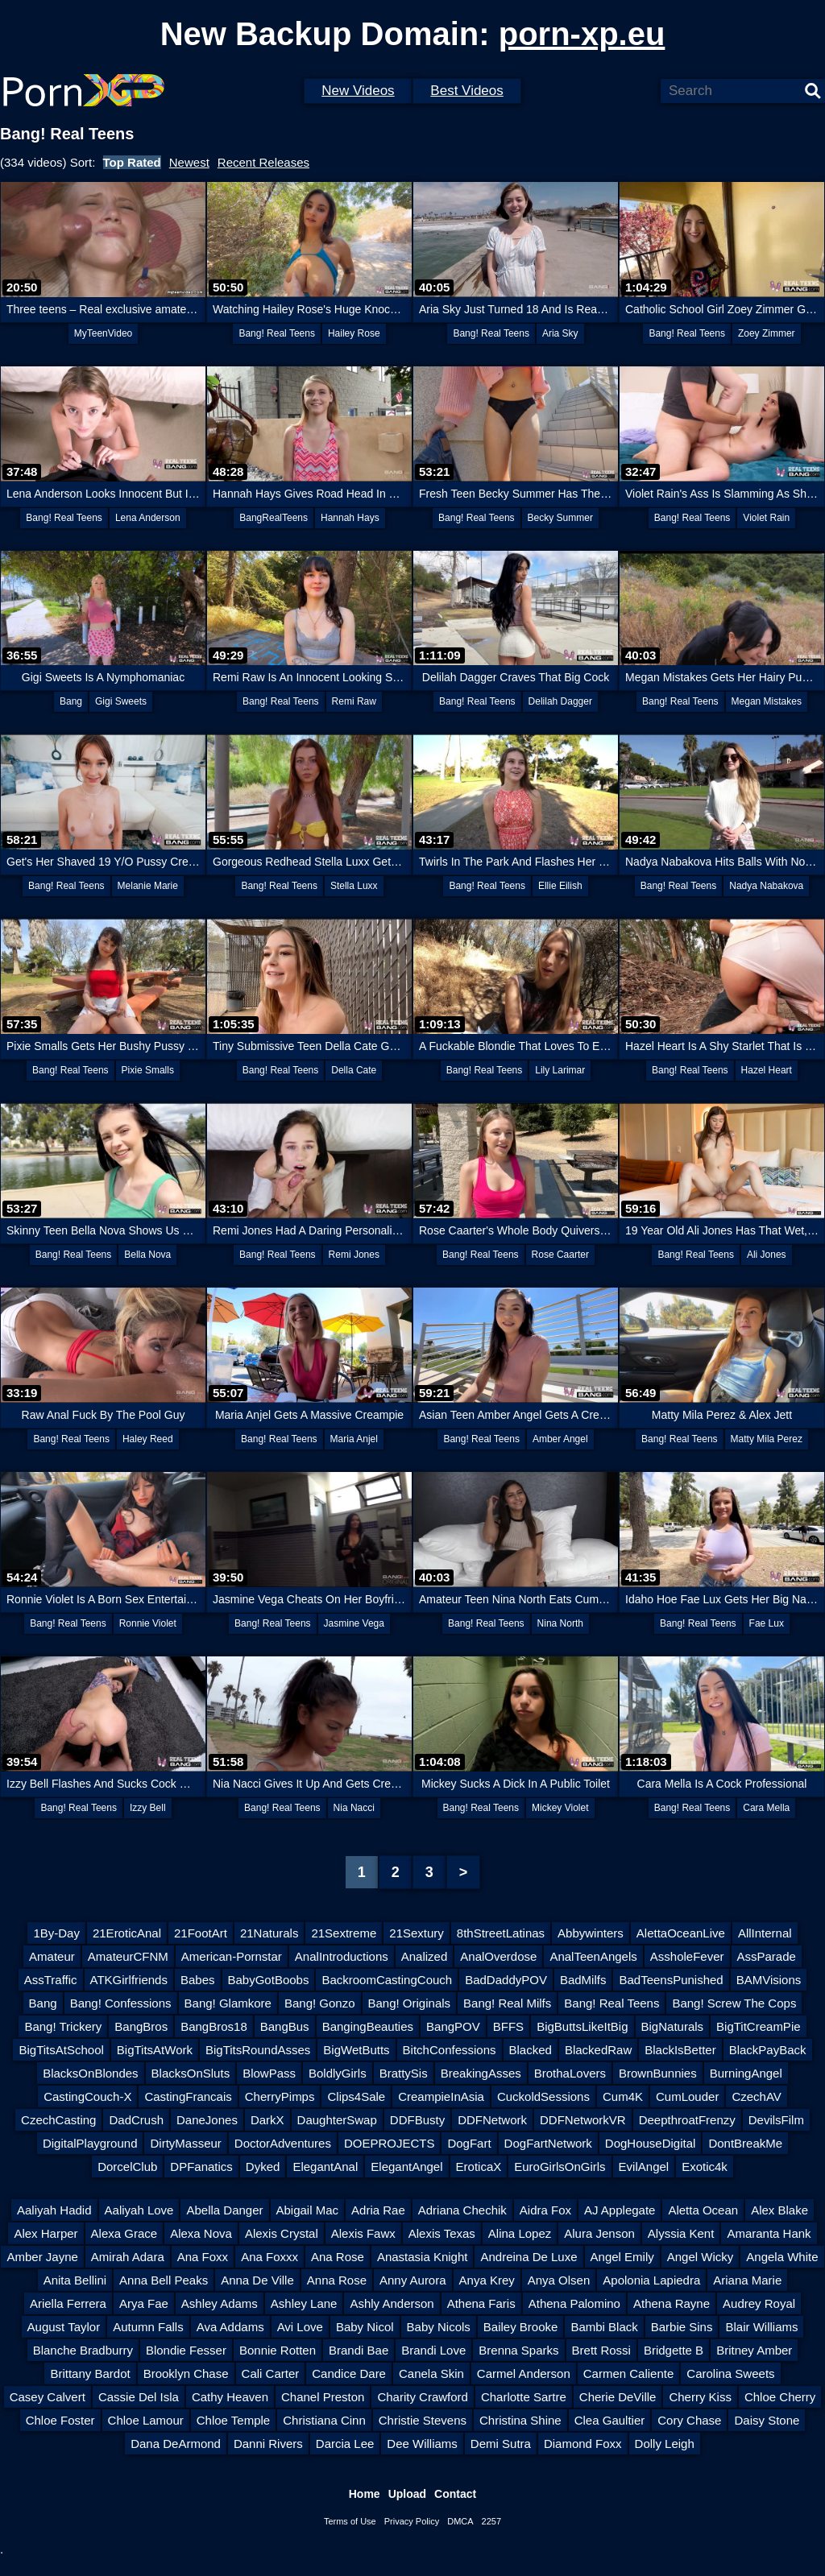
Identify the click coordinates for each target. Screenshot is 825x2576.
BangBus (284, 2026)
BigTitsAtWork (155, 2050)
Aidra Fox (545, 2210)
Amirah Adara (127, 2257)
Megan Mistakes (767, 701)
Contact (455, 2493)
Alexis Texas (441, 2233)
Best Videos (466, 90)
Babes (197, 1980)
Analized (424, 1956)
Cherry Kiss (700, 2397)
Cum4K (623, 2096)
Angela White (782, 2257)
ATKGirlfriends (129, 1980)
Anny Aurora (412, 2280)
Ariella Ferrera (68, 2303)
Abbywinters (591, 1933)
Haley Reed (147, 1439)
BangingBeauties (367, 2026)
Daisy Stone (766, 2420)
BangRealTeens (273, 517)
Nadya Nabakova (766, 885)
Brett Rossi (601, 2350)
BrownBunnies (658, 2073)
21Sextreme (343, 1933)
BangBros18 (213, 2026)
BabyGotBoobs (268, 1980)
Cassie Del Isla (138, 2397)
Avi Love (300, 2327)
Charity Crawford (422, 2397)
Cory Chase (689, 2420)
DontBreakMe (745, 2143)
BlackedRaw (598, 2050)
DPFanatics (201, 2166)
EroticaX (479, 2166)
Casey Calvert (47, 2397)
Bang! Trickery (63, 2026)
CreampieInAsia (441, 2096)
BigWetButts (356, 2050)
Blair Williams (761, 2327)
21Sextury (416, 1933)
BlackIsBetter (680, 2050)
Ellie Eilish (560, 885)
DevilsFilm (776, 2120)
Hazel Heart (766, 1070)
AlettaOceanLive (680, 1933)
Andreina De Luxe (528, 2257)
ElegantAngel (406, 2166)
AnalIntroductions (341, 1956)
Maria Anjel (354, 1439)
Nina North (560, 1623)
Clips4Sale (356, 2096)
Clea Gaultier (609, 2420)
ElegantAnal (325, 2166)
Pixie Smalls (148, 1070)
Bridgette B (673, 2350)
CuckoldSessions (543, 2096)
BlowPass (269, 2073)
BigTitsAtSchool (61, 2050)
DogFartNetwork (548, 2143)
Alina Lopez (519, 2233)
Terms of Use (350, 2521)
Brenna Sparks (518, 2350)
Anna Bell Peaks (163, 2280)
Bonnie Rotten (277, 2350)
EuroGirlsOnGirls (559, 2166)
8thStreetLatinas (501, 1933)
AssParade (766, 1956)
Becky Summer (560, 517)
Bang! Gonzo (319, 2003)
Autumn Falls (148, 2327)
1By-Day (56, 1933)
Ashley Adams (219, 2303)
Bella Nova (147, 1254)
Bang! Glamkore (228, 2003)
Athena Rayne (671, 2303)
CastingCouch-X (87, 2096)
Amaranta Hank (768, 2233)
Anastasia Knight (422, 2257)
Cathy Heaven (230, 2397)
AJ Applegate (619, 2210)
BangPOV (453, 2026)
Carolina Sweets (730, 2373)
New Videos (357, 90)
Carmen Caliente (628, 2373)
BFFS (508, 2026)
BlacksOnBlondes (90, 2073)
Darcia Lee (345, 2443)
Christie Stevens (422, 2420)
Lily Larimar (560, 1070)
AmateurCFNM (128, 1956)
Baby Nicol (365, 2327)
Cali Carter (271, 2373)
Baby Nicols (439, 2327)
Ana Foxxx (269, 2257)
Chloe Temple (233, 2420)
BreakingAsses (481, 2073)
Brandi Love (433, 2350)
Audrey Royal (759, 2303)
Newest (189, 162)
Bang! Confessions (121, 2003)
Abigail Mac (307, 2210)
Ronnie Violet (147, 1623)
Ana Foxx (202, 2257)
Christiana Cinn (324, 2420)
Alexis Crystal (281, 2233)
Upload (407, 2493)
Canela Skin (431, 2373)
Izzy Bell (148, 1807)
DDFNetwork (492, 2120)
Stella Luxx (354, 885)
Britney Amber (754, 2350)
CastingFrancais (187, 2096)
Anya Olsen (559, 2280)
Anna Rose (337, 2280)
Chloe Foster (60, 2420)
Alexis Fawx (363, 2233)
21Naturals (269, 1933)
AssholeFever (687, 1956)
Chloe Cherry (779, 2397)
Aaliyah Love (139, 2210)
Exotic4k (705, 2166)
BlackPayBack (767, 2050)
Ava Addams (230, 2327)
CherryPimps (280, 2096)
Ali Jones (766, 1254)
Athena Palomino (574, 2303)
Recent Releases (263, 162)
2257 (491, 2521)
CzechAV (756, 2096)
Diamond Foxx (583, 2443)
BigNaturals (672, 2026)
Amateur (52, 1956)
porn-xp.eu (582, 34)
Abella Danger (224, 2210)
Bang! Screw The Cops (734, 2003)
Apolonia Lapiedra (651, 2280)
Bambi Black (603, 2327)
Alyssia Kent (681, 2233)
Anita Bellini (75, 2280)
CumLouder (687, 2096)
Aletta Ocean (703, 2210)
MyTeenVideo (103, 333)
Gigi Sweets (121, 701)
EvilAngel (644, 2166)
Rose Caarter (560, 1254)
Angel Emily (622, 2257)
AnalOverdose (498, 1956)
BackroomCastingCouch (386, 1980)
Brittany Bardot (90, 2373)
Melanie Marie (148, 885)
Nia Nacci (354, 1807)
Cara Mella (766, 1807)
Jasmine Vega (354, 1623)
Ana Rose (337, 2257)
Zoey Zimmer (766, 333)
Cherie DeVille (618, 2397)
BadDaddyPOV (506, 1980)
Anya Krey (487, 2280)
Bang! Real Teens (276, 333)
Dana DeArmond (176, 2443)
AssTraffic (50, 1980)
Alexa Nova (201, 2233)
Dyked (263, 2166)
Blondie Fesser (186, 2350)
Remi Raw (354, 701)
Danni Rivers (268, 2443)
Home (364, 2493)
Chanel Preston (322, 2397)
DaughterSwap (337, 2120)
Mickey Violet (560, 1807)
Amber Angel (560, 1439)
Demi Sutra (501, 2443)
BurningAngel (746, 2073)
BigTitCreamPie (758, 2026)
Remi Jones (354, 1254)
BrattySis (403, 2073)
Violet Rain (766, 517)
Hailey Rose (354, 333)
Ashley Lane (304, 2303)
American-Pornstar (231, 1956)
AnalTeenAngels (592, 1956)
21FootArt (200, 1933)
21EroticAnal (127, 1933)
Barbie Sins (682, 2327)
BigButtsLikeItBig (582, 2026)
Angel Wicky (700, 2257)
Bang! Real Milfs (507, 2003)
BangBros (141, 2026)
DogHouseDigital (650, 2143)
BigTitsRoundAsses (257, 2050)
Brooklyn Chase (186, 2373)
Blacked (530, 2050)
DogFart (469, 2143)
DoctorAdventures (282, 2143)
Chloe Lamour (146, 2420)
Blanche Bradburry (83, 2350)
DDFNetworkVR (583, 2120)
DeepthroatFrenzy (687, 2120)
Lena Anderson (147, 517)
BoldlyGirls (338, 2073)
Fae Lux (766, 1623)
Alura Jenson (599, 2233)
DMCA (460, 2521)
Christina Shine (520, 2420)
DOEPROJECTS (389, 2143)
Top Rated (132, 162)
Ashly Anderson (391, 2303)
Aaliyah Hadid (54, 2210)
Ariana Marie (747, 2280)
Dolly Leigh (664, 2443)
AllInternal (765, 1933)
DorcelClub (127, 2166)
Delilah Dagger (560, 701)
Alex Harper (45, 2233)
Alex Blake (779, 2210)
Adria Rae (378, 2210)
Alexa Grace (124, 2233)
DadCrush (136, 2120)
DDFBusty (417, 2120)
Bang (71, 701)
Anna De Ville (257, 2280)
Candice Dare (349, 2373)
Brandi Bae (358, 2350)
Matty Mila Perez (766, 1439)
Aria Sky (560, 333)
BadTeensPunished (671, 1980)
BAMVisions (769, 1980)
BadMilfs (583, 1980)
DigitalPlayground (90, 2143)
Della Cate (353, 1070)
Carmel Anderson (523, 2373)
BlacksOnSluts (190, 2073)
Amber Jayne (41, 2257)
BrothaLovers (570, 2073)
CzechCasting (58, 2120)
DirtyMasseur (185, 2143)
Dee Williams (422, 2443)
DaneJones (207, 2120)
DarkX (267, 2120)
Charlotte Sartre (523, 2397)
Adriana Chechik (462, 2210)
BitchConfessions (449, 2050)
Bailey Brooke (520, 2327)
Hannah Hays (350, 517)
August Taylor (64, 2327)
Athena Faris (481, 2303)
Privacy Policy (411, 2521)
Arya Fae (143, 2303)
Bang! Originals (409, 2003)
